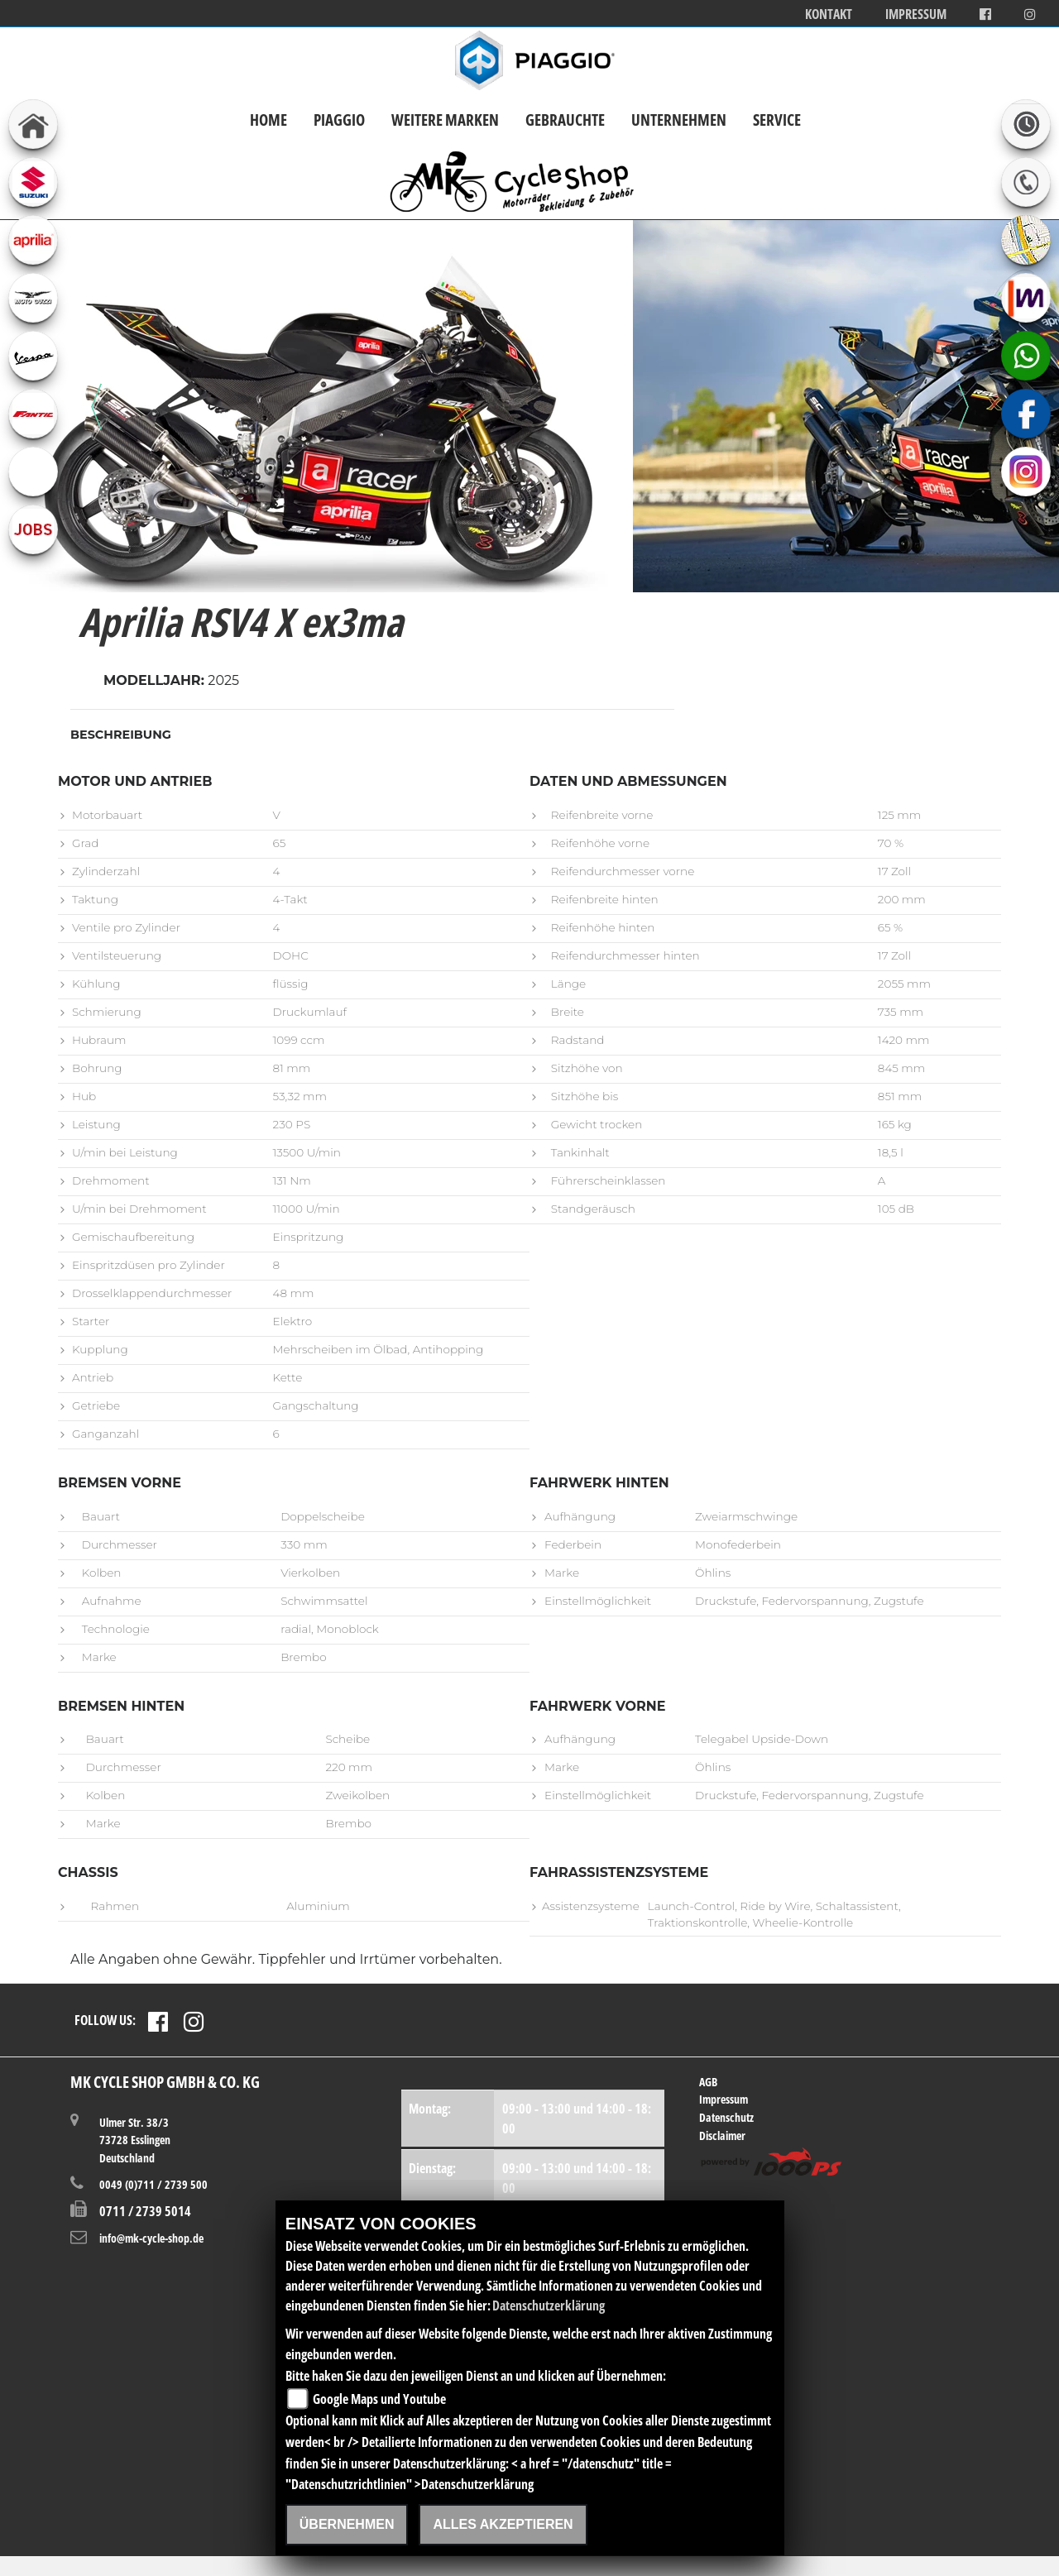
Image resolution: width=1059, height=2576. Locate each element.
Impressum (915, 14)
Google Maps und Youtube (379, 2399)
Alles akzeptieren (503, 2524)
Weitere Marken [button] (445, 119)
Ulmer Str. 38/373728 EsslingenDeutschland (134, 2140)
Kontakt (828, 14)
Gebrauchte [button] (565, 119)
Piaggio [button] (339, 119)
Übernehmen (347, 2524)
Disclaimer (722, 2135)
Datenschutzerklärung (548, 2305)
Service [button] (777, 119)
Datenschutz (726, 2117)
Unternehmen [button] (678, 119)
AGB (708, 2082)
